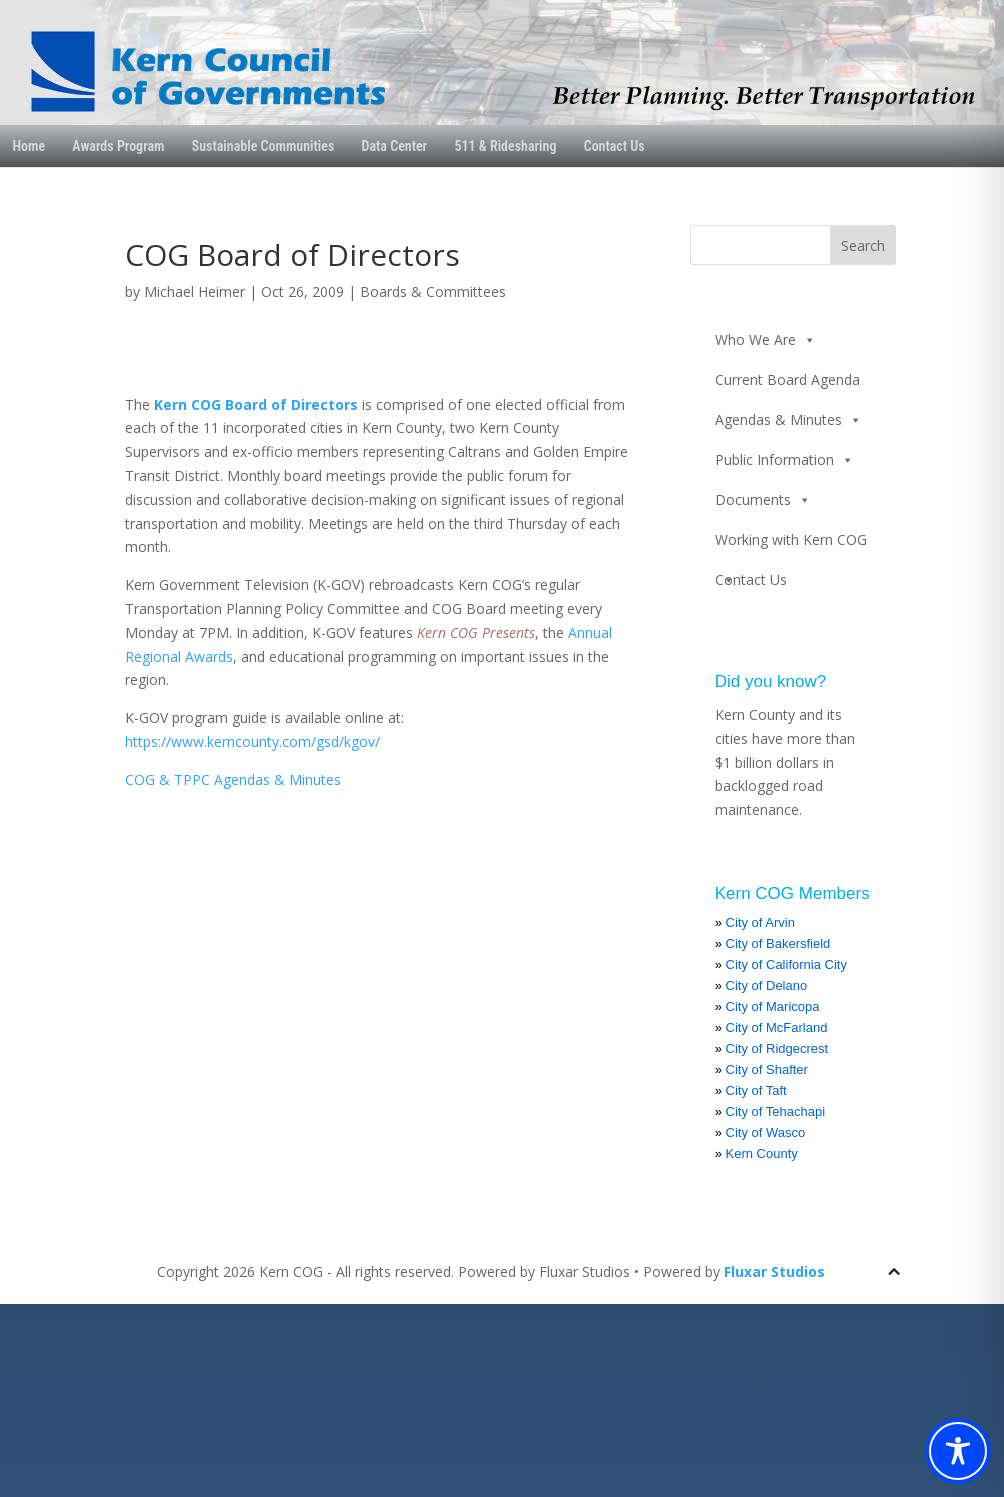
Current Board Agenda (787, 379)
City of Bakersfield (778, 943)
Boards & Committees (433, 291)
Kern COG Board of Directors (256, 404)
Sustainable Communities (263, 146)
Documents (763, 500)
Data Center (395, 146)
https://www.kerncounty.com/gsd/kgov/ (252, 741)
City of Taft (756, 1090)
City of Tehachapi (776, 1111)
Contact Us (614, 146)
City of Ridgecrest (777, 1048)
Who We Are (765, 340)
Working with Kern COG (791, 545)
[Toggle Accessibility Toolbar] (958, 1451)
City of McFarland (777, 1027)
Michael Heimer (194, 291)
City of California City (786, 964)
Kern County (762, 1153)
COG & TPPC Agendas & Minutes (233, 779)
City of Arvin (760, 922)
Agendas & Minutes (788, 420)
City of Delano (767, 985)
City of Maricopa (773, 1006)
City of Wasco (766, 1132)
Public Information (784, 460)
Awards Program (118, 146)
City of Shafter (767, 1069)
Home (28, 146)
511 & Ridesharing (505, 146)
